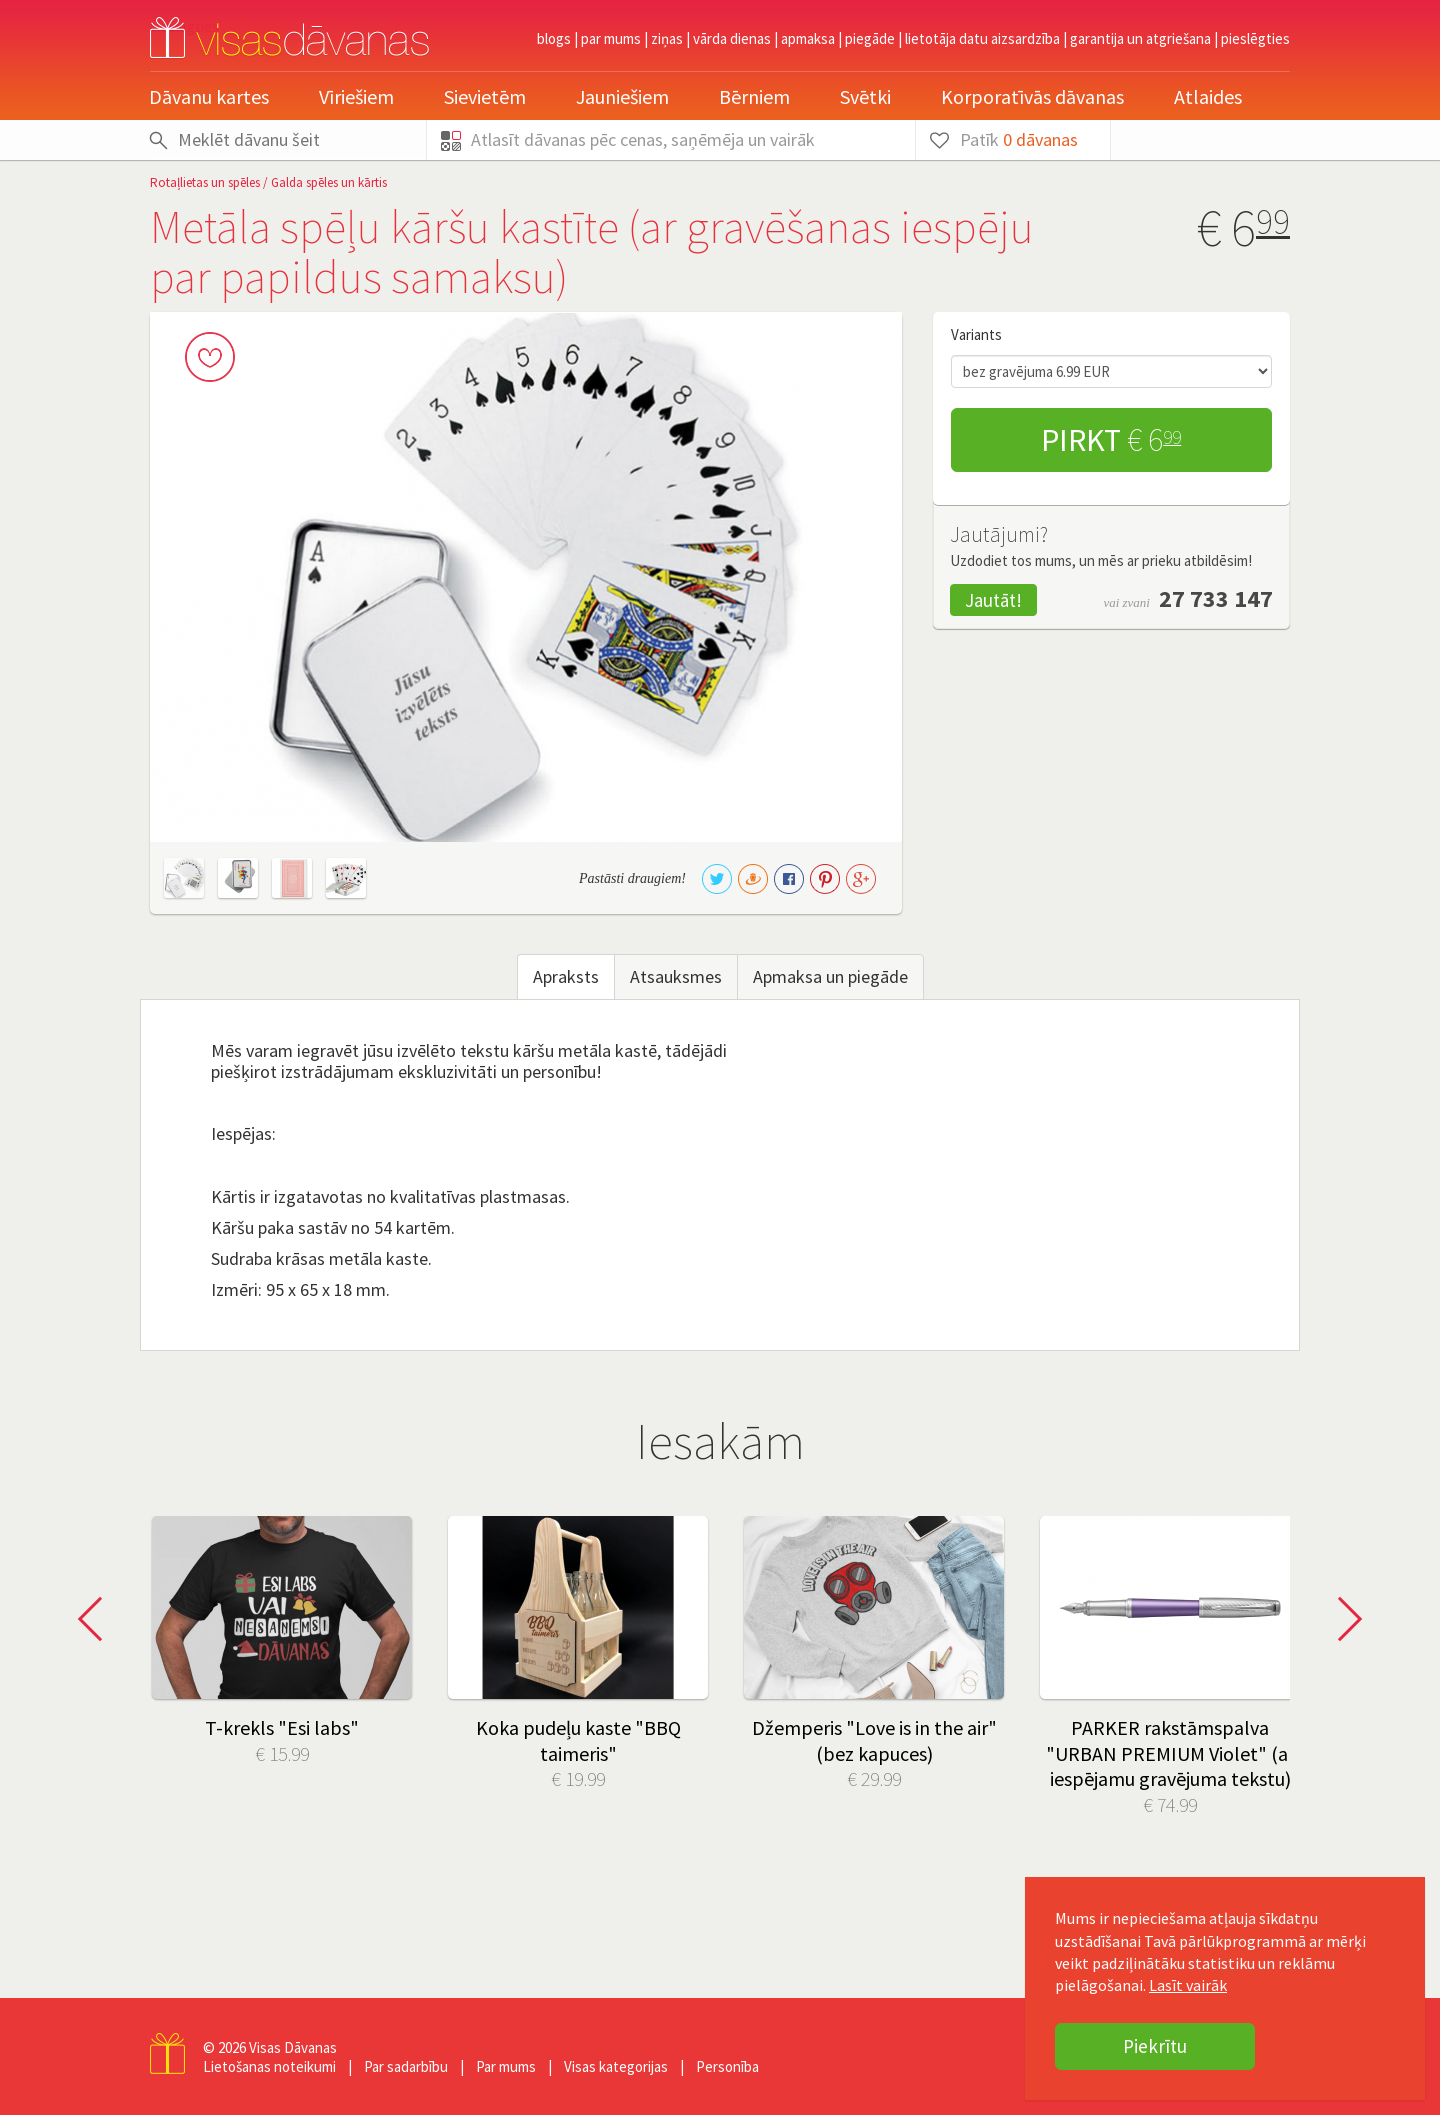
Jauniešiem (622, 96)
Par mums (611, 38)
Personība (727, 2066)
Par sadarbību (406, 2066)
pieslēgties (1255, 38)
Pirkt (1111, 440)
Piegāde (870, 38)
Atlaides (1208, 96)
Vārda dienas (732, 38)
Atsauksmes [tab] (676, 976)
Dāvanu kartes (209, 96)
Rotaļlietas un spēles (205, 182)
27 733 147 (1216, 598)
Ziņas (667, 38)
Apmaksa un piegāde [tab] (830, 976)
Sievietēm (485, 96)
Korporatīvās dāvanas (1032, 96)
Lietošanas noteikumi (269, 2066)
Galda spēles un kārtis (329, 182)
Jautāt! (993, 600)
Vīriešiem (356, 96)
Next (1344, 1619)
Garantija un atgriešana (1140, 38)
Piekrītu (1155, 2046)
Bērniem (754, 96)
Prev (96, 1619)
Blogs (554, 38)
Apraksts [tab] (566, 976)
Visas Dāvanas (293, 2047)
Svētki (865, 96)
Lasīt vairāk (1188, 1985)
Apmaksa (808, 38)
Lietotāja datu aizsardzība (982, 38)
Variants (976, 334)
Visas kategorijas (616, 2066)
